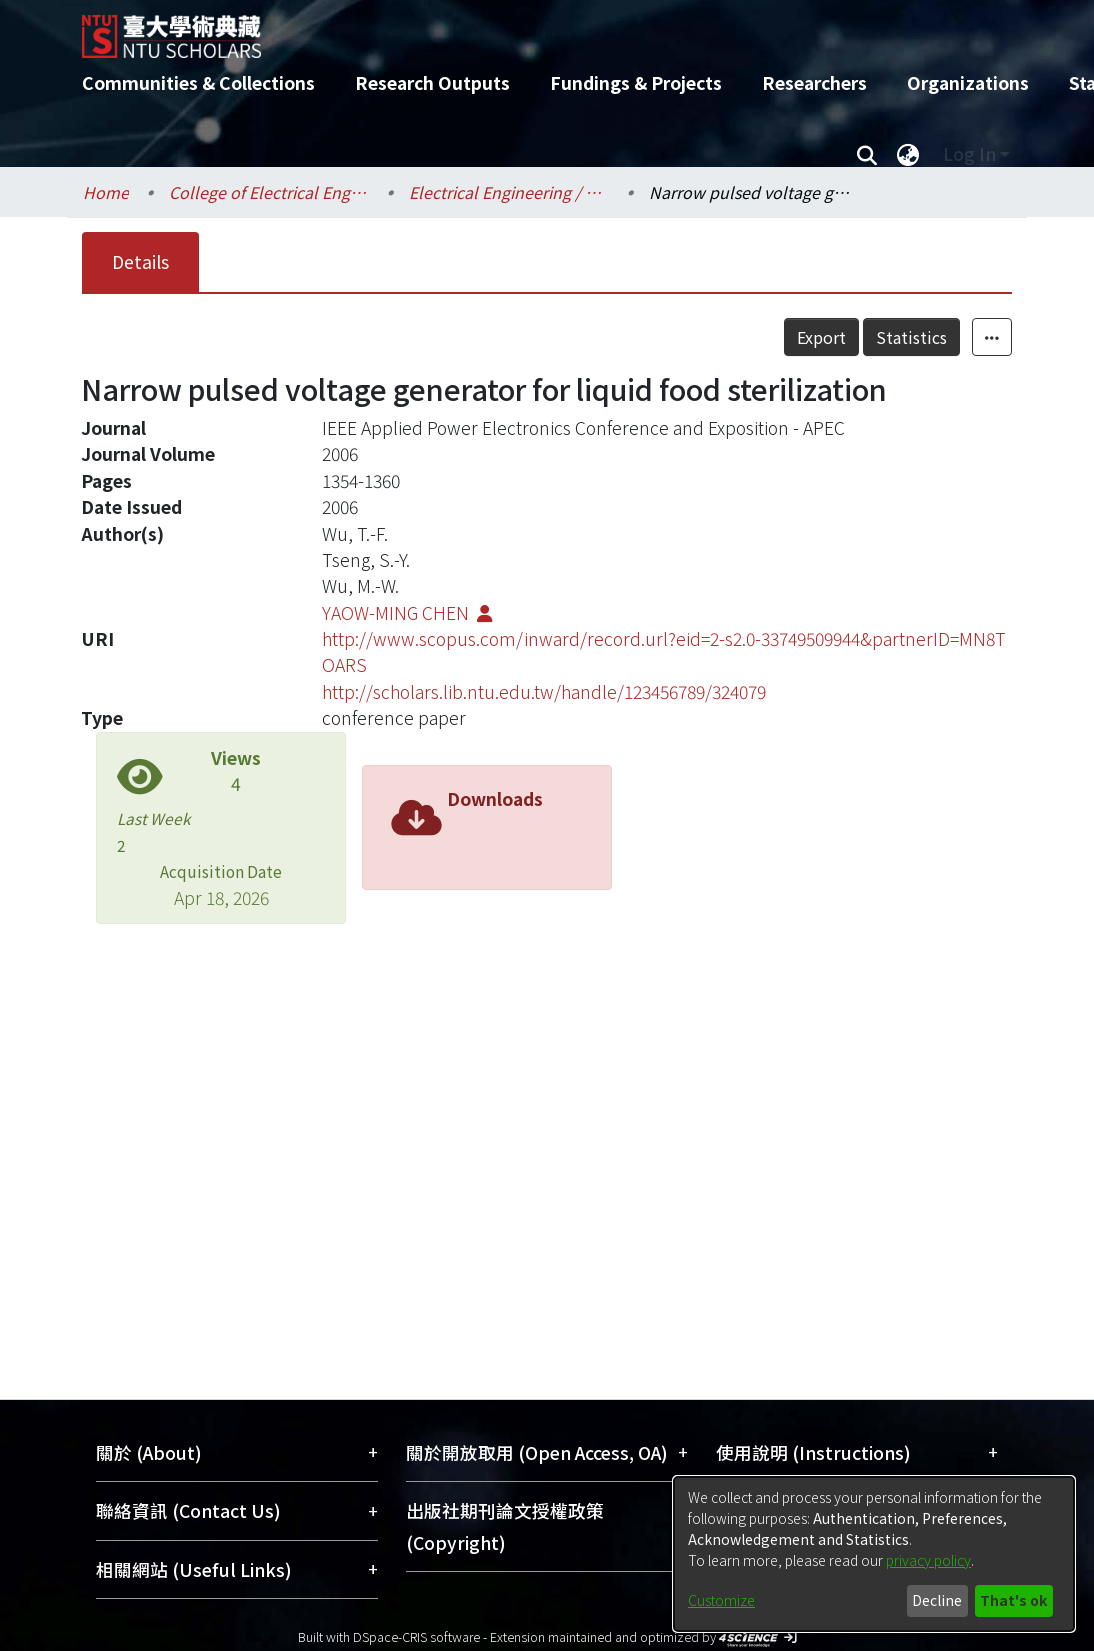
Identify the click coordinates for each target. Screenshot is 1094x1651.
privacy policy (928, 1560)
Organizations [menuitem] (968, 82)
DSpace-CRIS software (416, 1636)
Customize (721, 1600)
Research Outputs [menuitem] (432, 82)
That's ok (1013, 1600)
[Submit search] (866, 154)
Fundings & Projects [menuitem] (636, 82)
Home (106, 192)
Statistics (911, 337)
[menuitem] (908, 154)
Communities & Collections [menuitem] (198, 82)
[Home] (529, 29)
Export (821, 337)
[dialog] (874, 1554)
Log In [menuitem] (969, 153)
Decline (937, 1600)
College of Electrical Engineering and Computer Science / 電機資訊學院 (269, 192)
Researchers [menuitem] (814, 82)
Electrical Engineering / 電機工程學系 (509, 192)
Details (140, 261)
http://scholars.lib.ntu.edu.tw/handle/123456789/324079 (544, 691)
